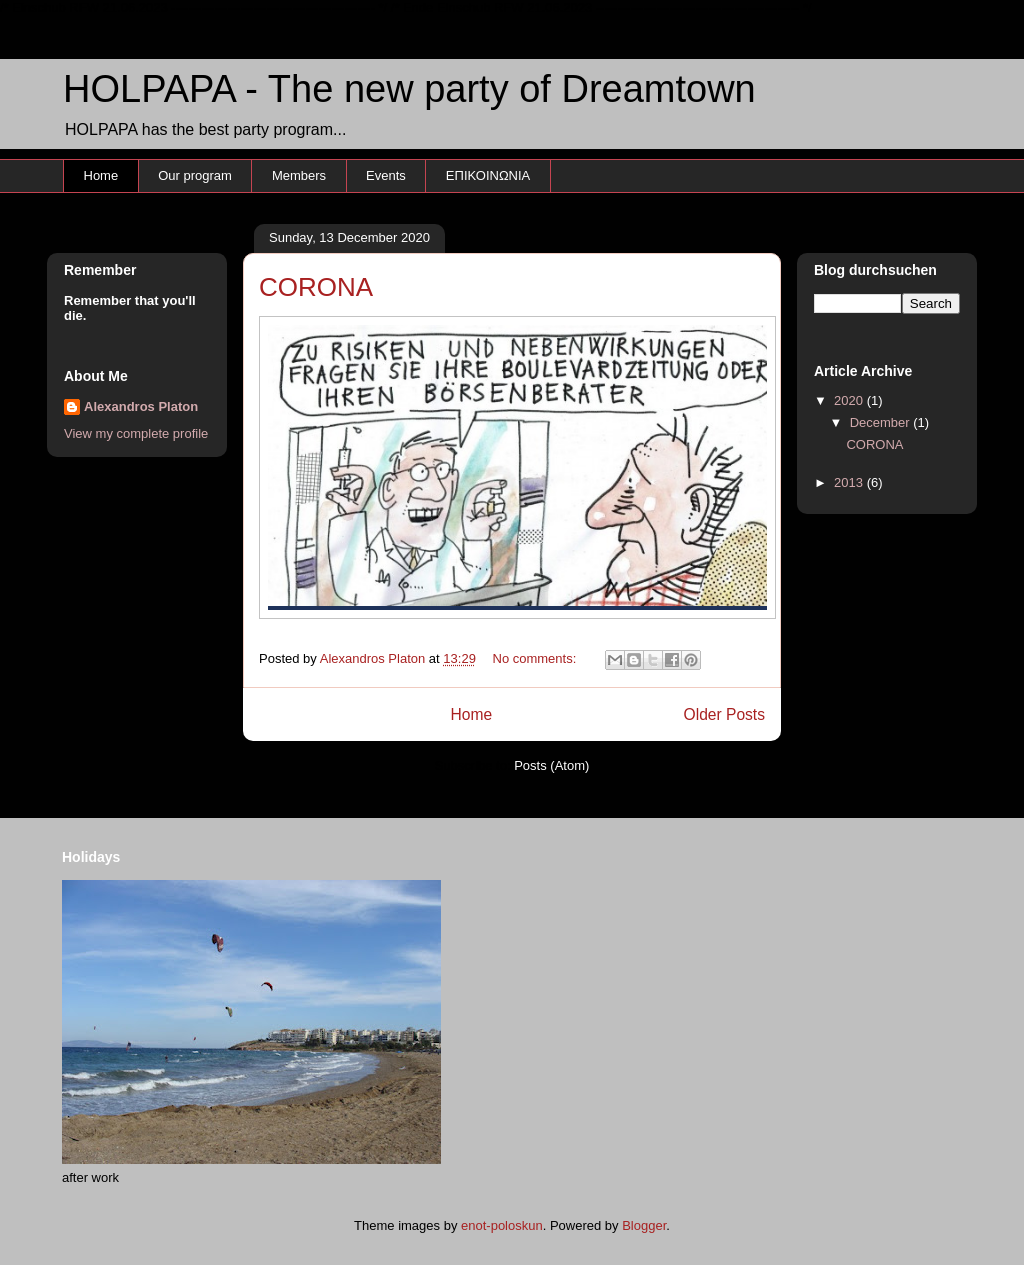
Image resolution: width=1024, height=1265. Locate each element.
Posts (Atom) (551, 765)
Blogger (644, 1225)
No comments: (536, 658)
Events (386, 175)
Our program (195, 175)
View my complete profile (136, 433)
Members (299, 175)
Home (101, 175)
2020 (850, 400)
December (882, 422)
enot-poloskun (502, 1225)
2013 (850, 482)
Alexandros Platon (141, 406)
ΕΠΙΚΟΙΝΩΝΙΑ (488, 175)
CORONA (316, 287)
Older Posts (724, 714)
